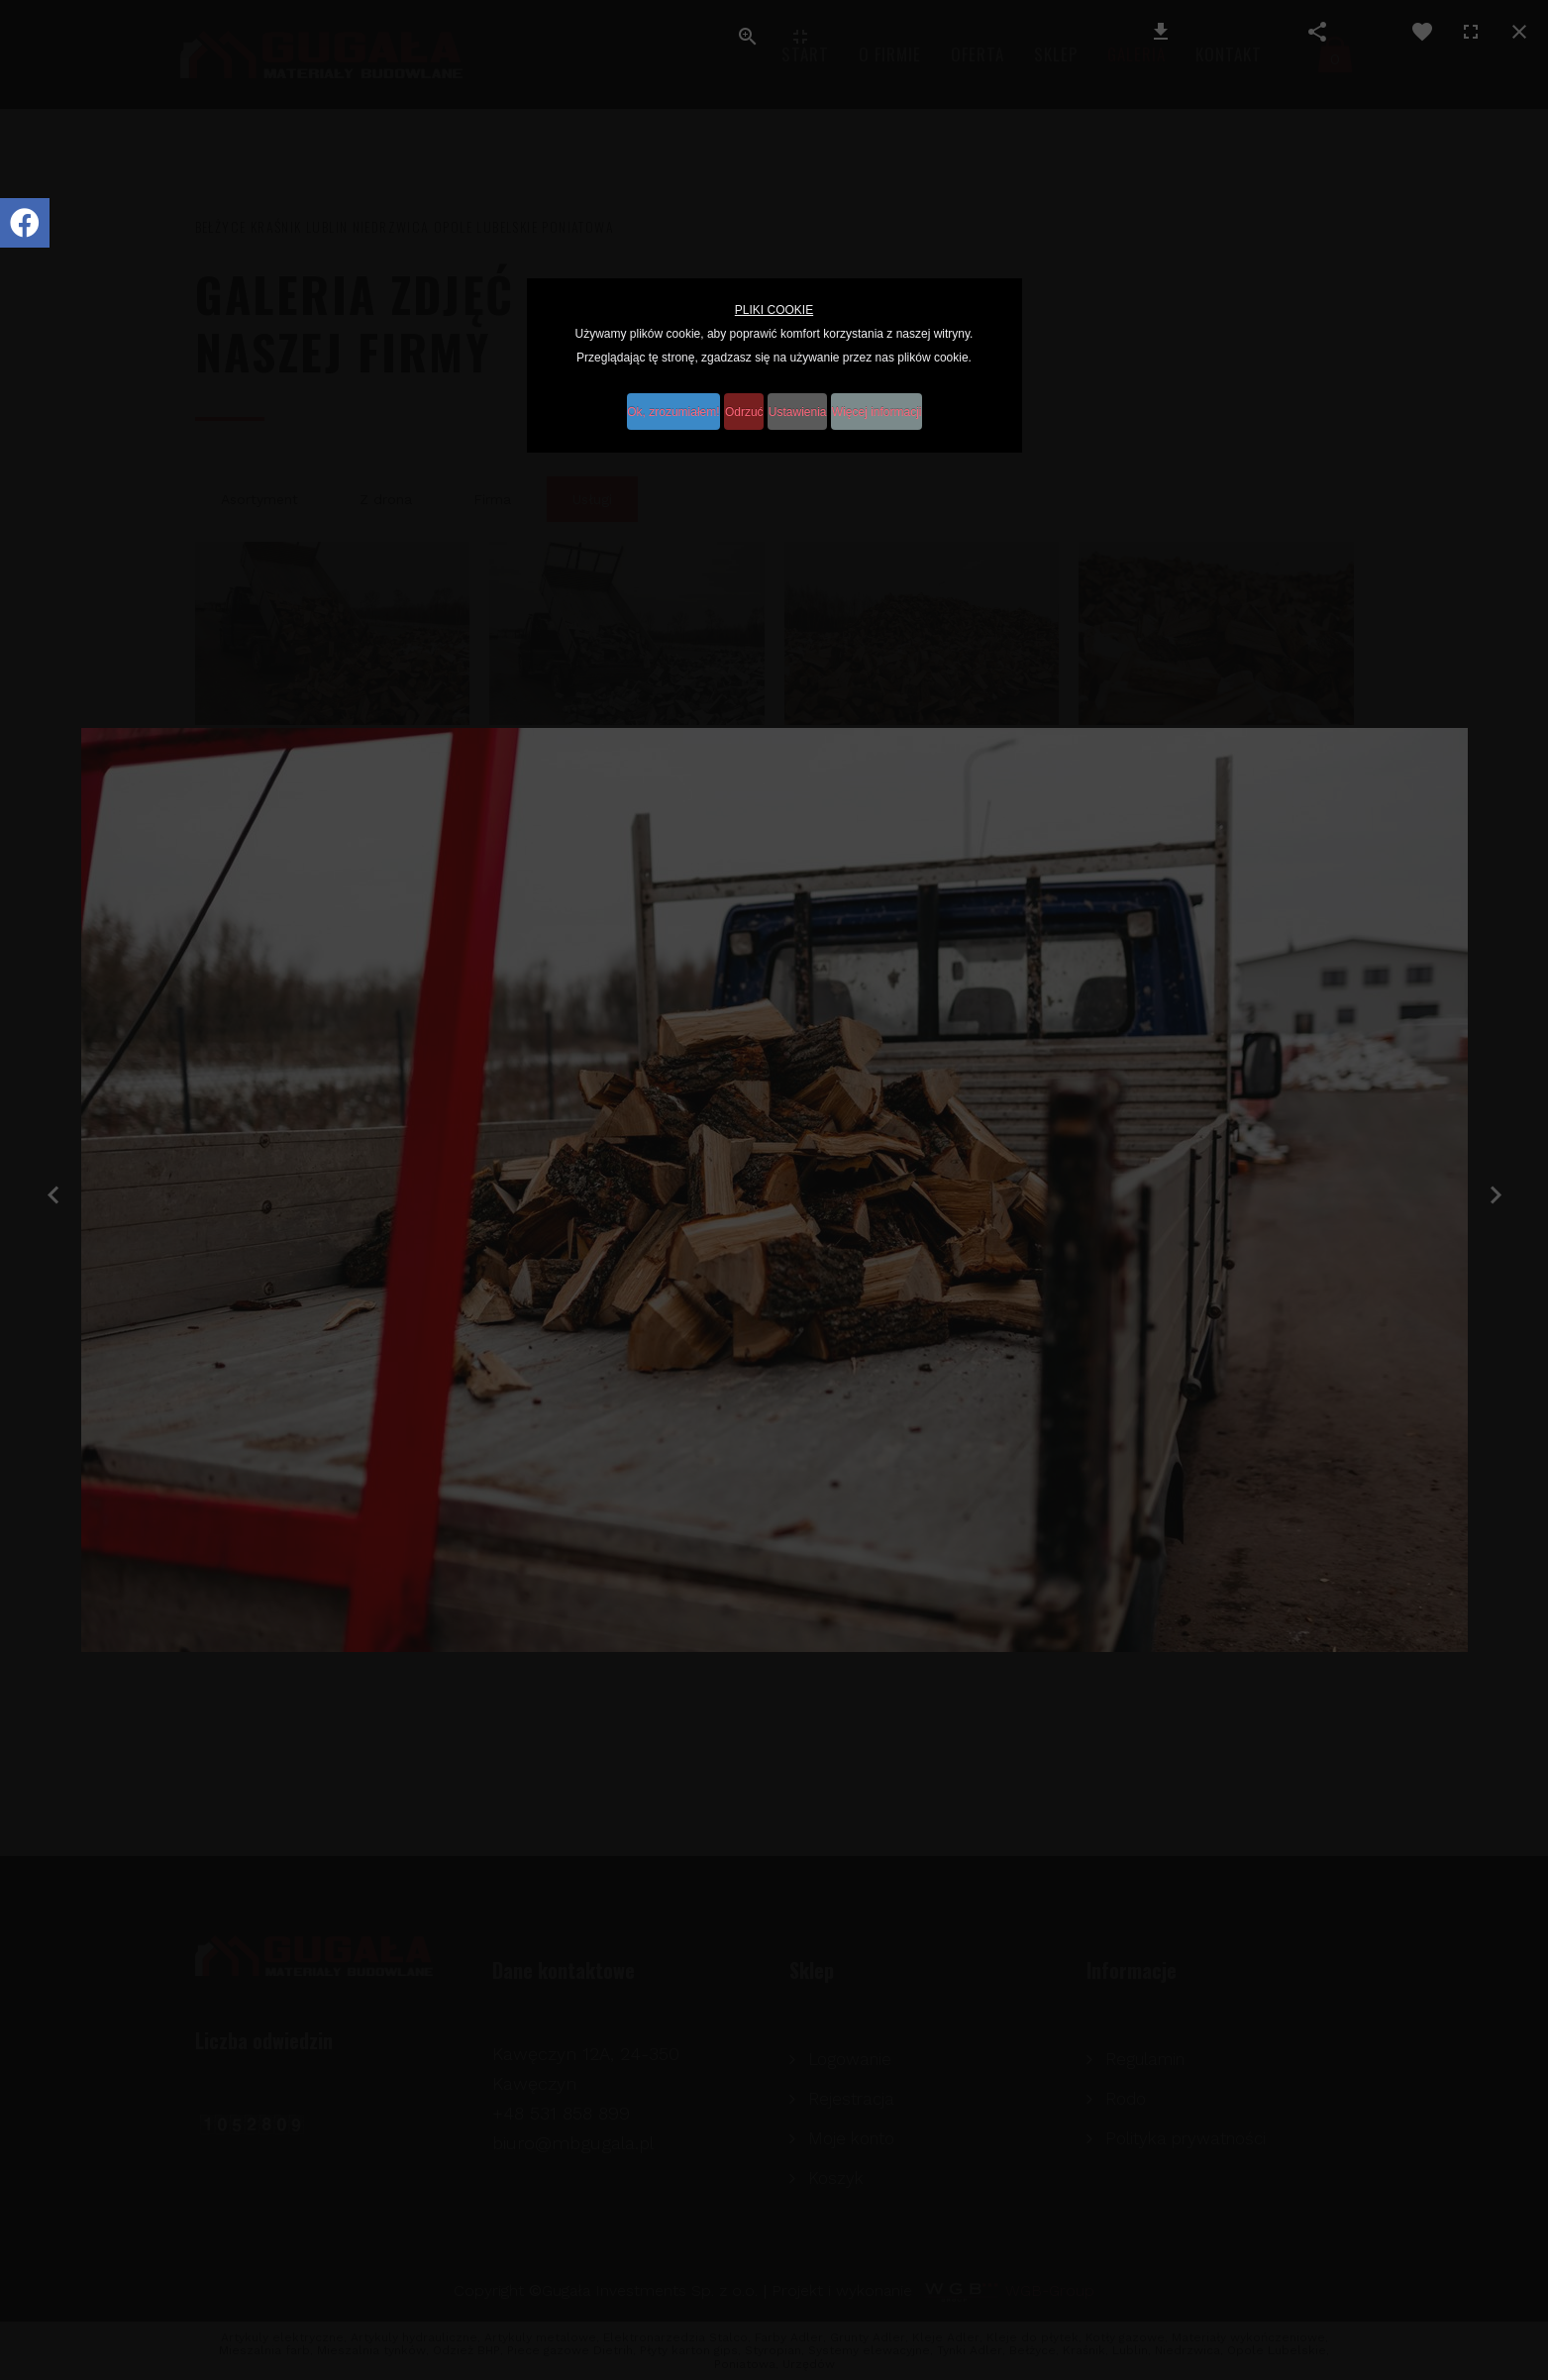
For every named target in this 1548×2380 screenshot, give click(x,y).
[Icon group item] (25, 223)
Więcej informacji (918, 400)
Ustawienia (814, 400)
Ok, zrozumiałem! (642, 400)
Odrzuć (736, 400)
